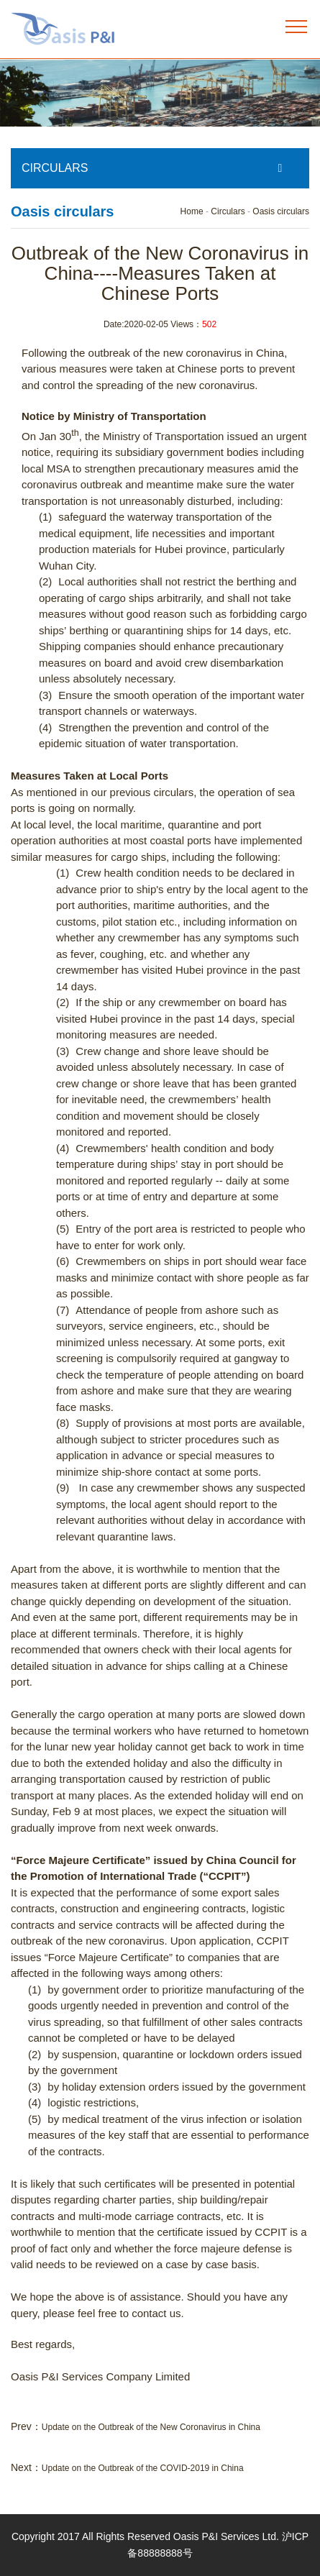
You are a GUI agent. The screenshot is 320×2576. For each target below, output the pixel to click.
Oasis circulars (280, 211)
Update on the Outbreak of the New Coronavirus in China (151, 2427)
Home (192, 211)
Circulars (227, 211)
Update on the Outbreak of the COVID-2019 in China (143, 2468)
